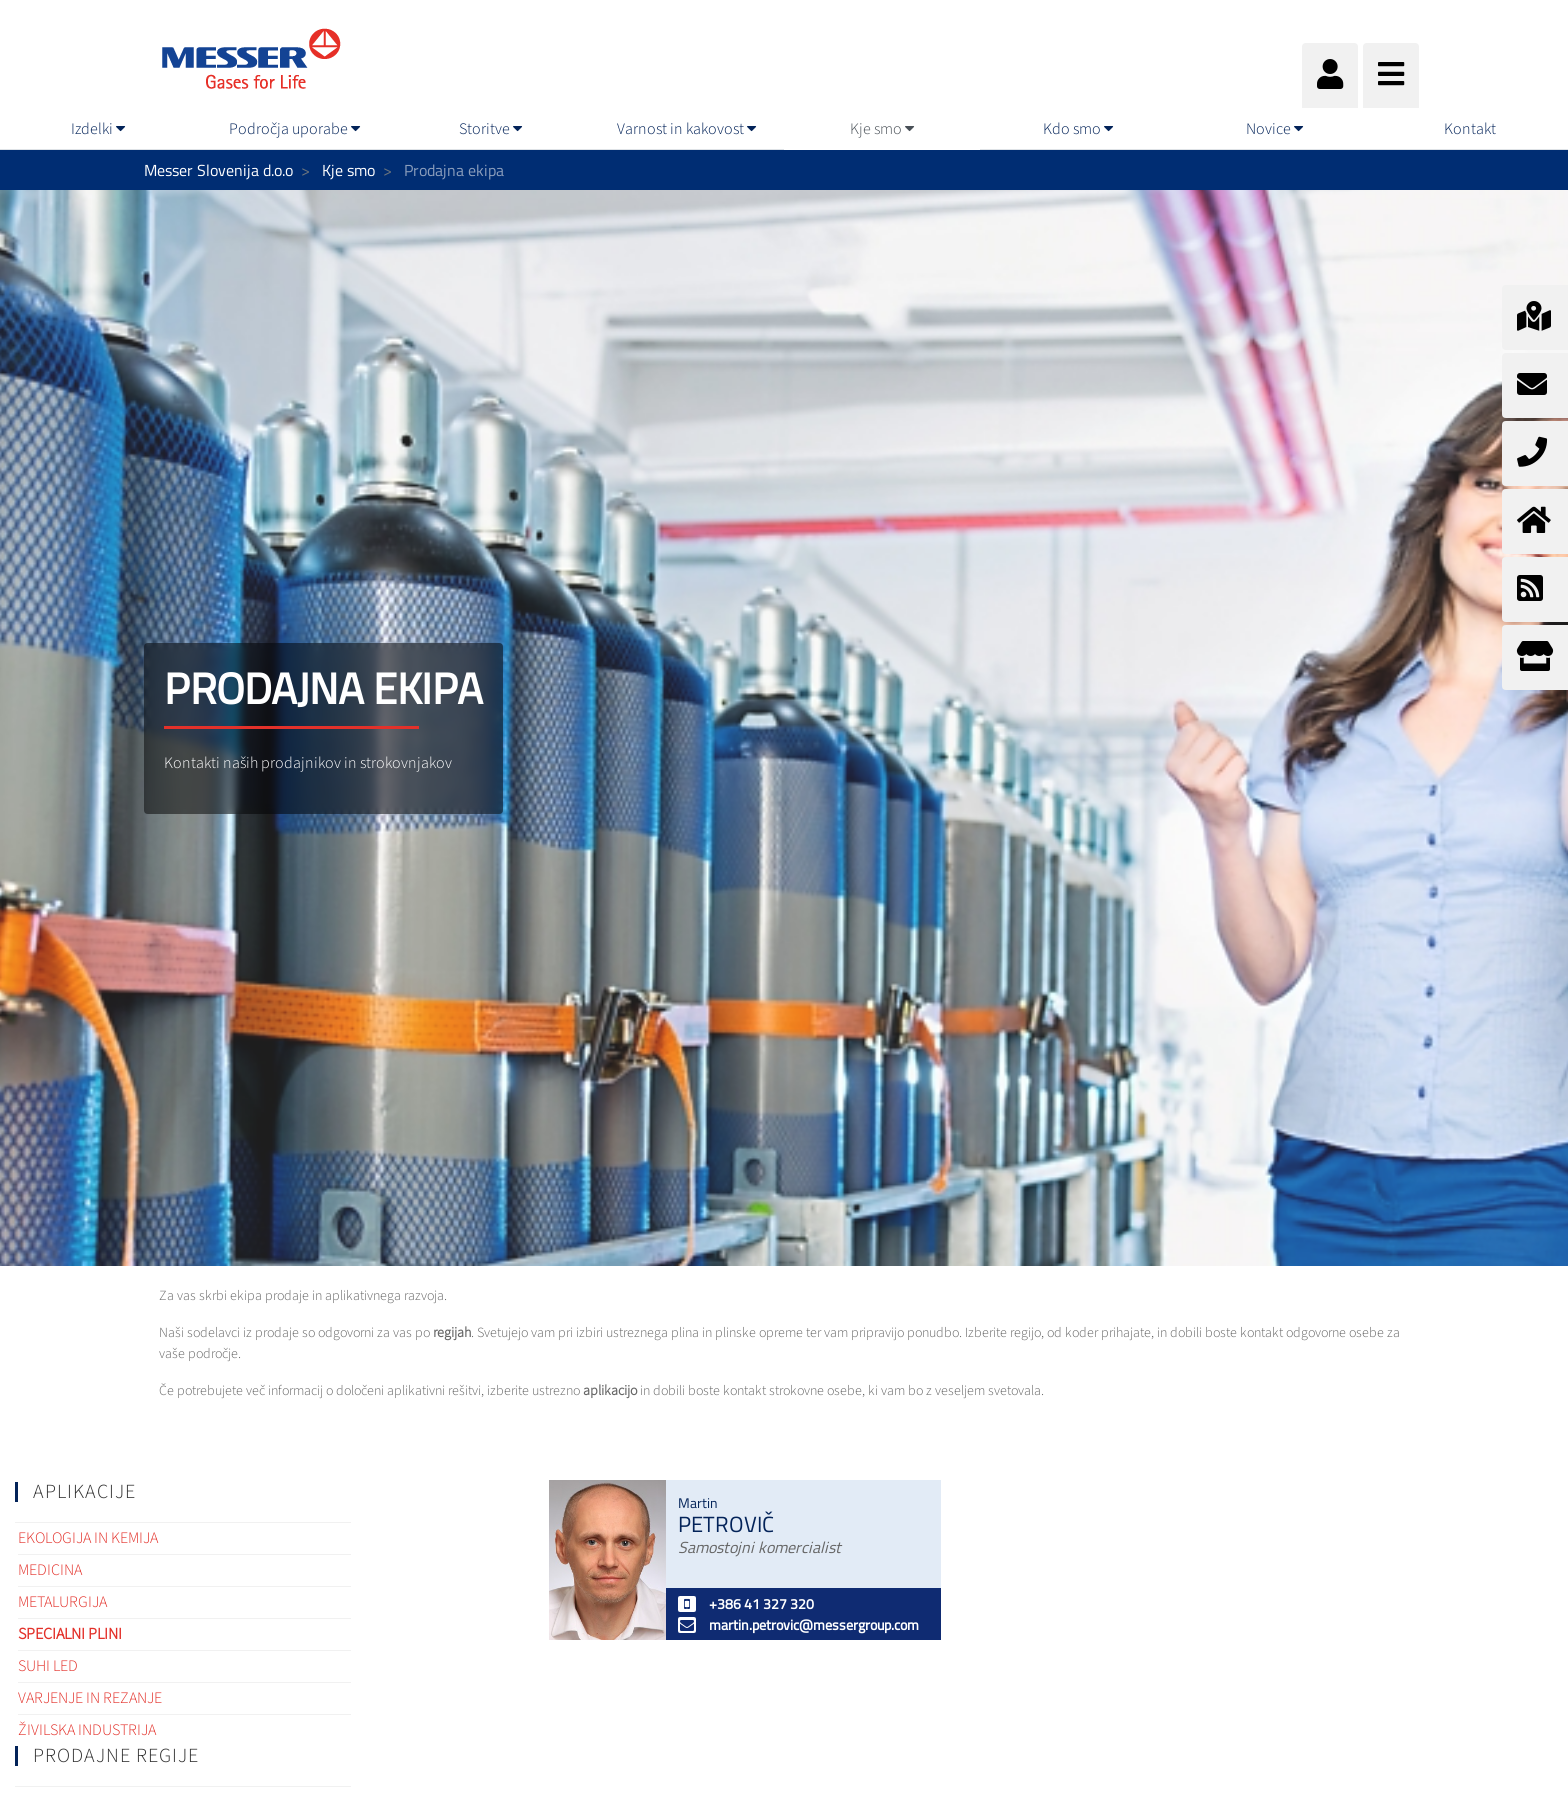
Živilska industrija (87, 1730)
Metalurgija (62, 1602)
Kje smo (348, 170)
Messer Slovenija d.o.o (218, 170)
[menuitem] (98, 129)
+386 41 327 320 (746, 1603)
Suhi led (48, 1666)
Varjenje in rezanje (90, 1698)
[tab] (183, 1492)
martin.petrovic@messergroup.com (798, 1624)
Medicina (50, 1570)
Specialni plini (70, 1634)
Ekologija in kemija (88, 1538)
